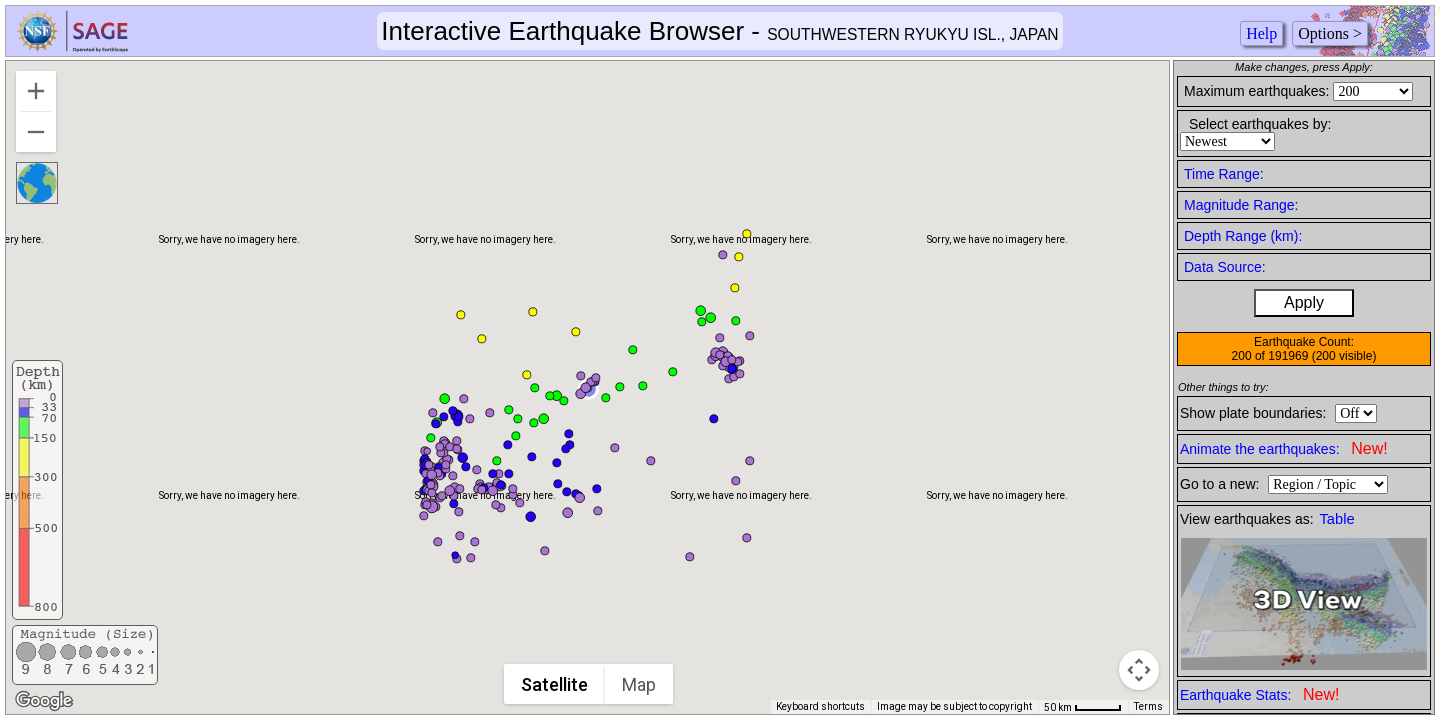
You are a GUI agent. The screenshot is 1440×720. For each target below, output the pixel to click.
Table (1337, 519)
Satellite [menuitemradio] (554, 684)
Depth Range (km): (1243, 236)
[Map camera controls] (1139, 670)
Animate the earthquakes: (1284, 448)
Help (1261, 33)
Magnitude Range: (1241, 205)
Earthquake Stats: (1259, 694)
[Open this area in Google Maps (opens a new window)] (44, 701)
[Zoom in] (36, 91)
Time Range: (1224, 174)
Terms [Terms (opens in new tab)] (1148, 706)
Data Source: (1225, 267)
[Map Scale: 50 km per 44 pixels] (1083, 707)
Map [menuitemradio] (639, 684)
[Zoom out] (36, 132)
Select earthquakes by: (1260, 124)
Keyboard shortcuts (820, 706)
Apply (1304, 302)
